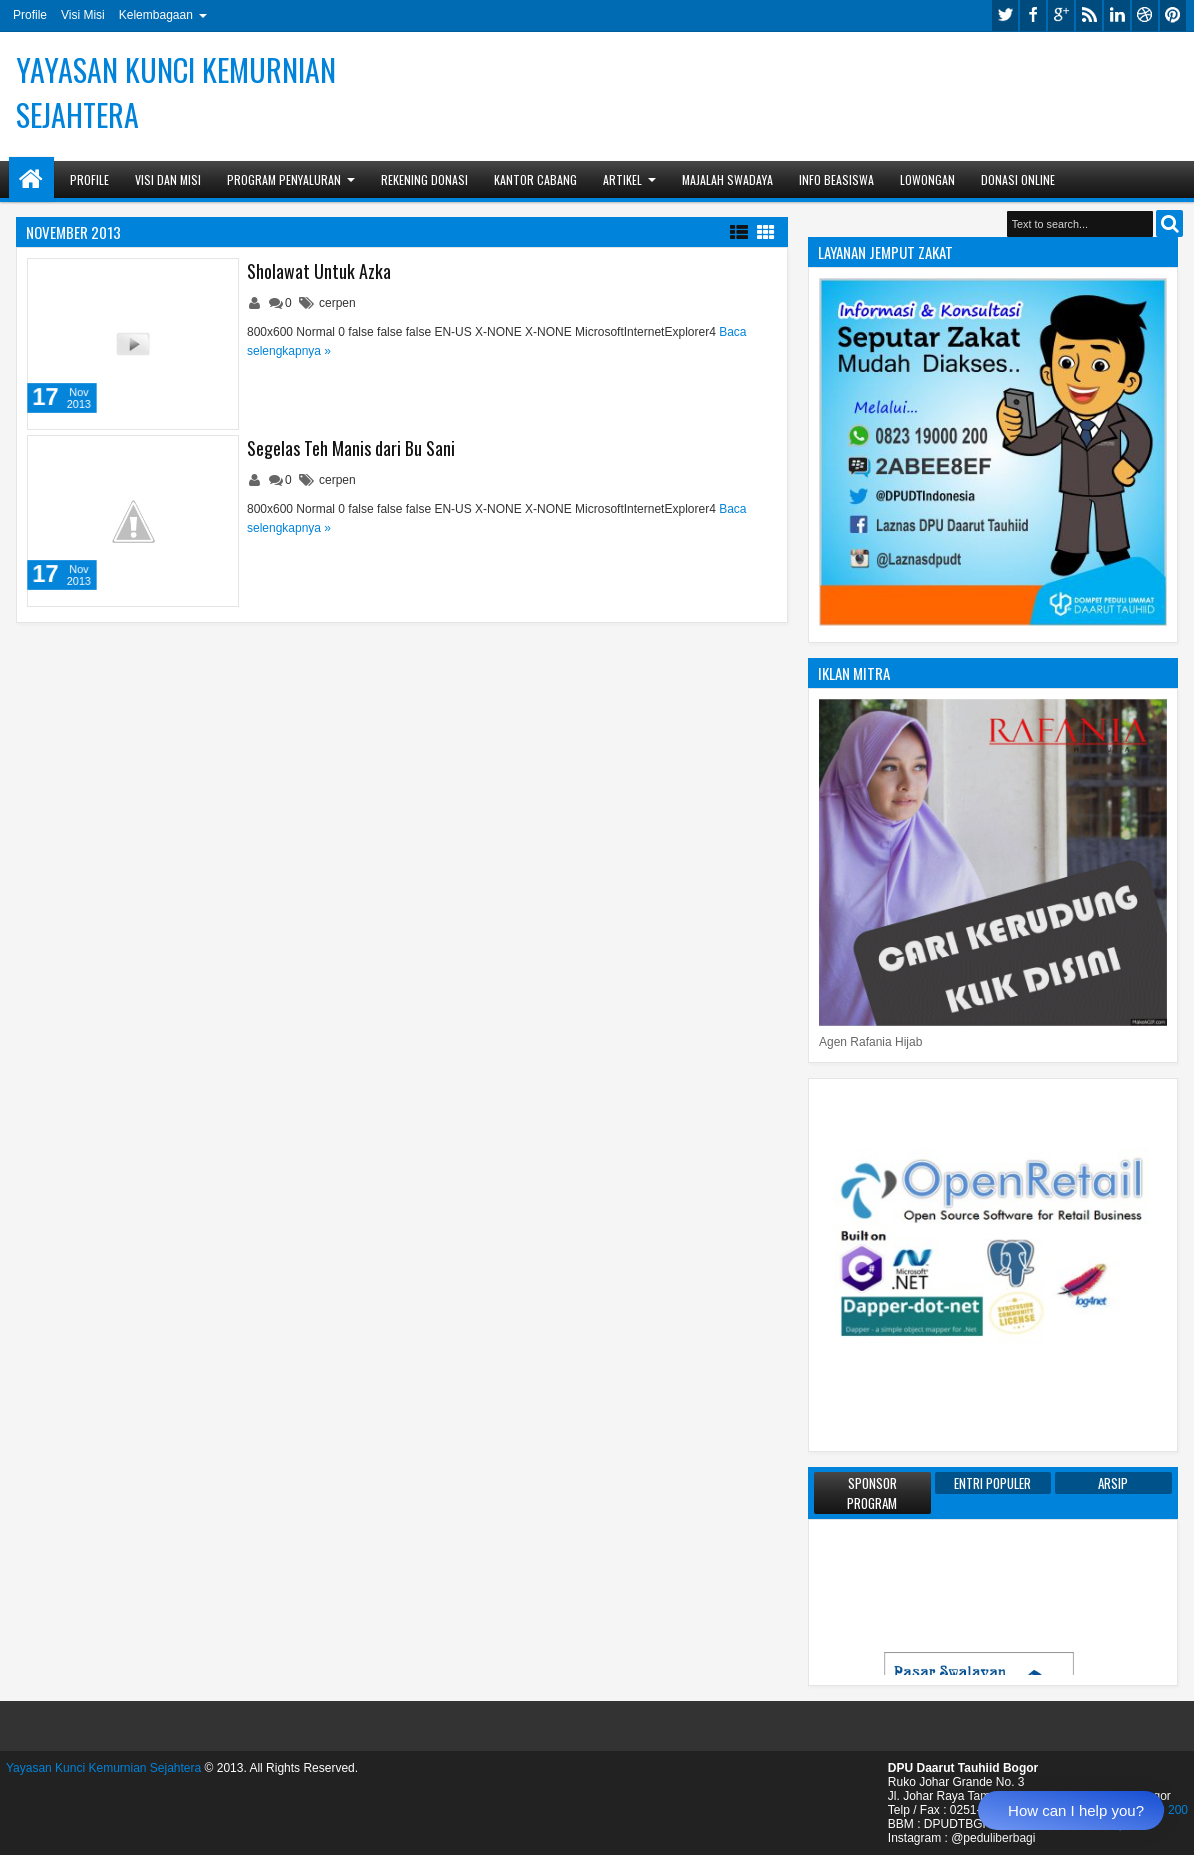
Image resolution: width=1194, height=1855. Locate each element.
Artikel (622, 179)
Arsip (1113, 1483)
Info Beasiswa (836, 179)
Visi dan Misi (168, 179)
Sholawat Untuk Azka (319, 271)
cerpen (337, 303)
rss (1089, 15)
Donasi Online (1018, 179)
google (1061, 15)
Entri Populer (992, 1483)
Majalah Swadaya (727, 179)
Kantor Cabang (535, 179)
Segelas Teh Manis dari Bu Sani (351, 448)
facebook (1033, 15)
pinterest (1173, 15)
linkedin (1117, 15)
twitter (1005, 15)
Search (1169, 223)
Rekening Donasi (424, 179)
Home (31, 179)
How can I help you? (1076, 1810)
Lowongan (927, 179)
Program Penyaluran (284, 179)
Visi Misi (83, 15)
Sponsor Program (872, 1493)
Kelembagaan (156, 15)
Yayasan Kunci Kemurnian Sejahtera (103, 1768)
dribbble (1145, 15)
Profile (30, 15)
